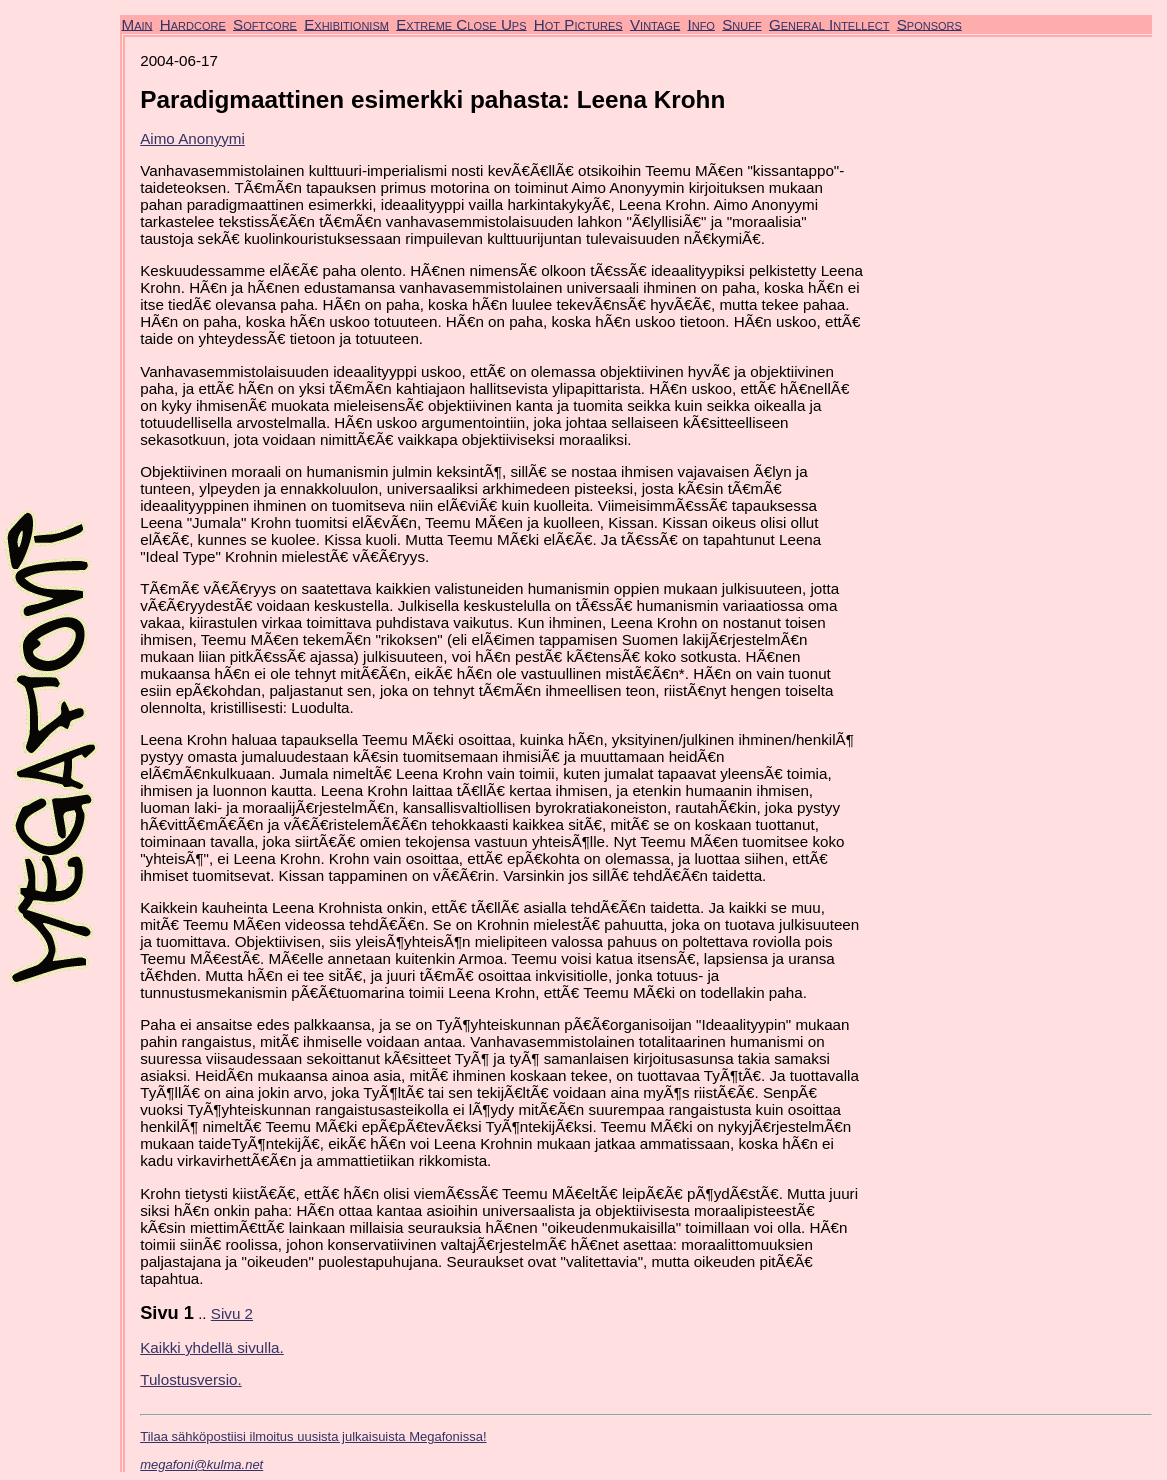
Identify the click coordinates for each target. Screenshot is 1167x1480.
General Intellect (829, 23)
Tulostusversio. (191, 1379)
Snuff (741, 23)
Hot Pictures (578, 23)
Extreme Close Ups (461, 23)
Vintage (655, 23)
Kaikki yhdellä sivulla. (212, 1347)
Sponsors (929, 23)
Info (700, 23)
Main (137, 23)
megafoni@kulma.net (201, 1464)
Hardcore (193, 23)
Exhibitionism (346, 23)
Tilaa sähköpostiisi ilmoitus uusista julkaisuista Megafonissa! (313, 1436)
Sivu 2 (232, 1313)
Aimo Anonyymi (192, 138)
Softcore (265, 23)
